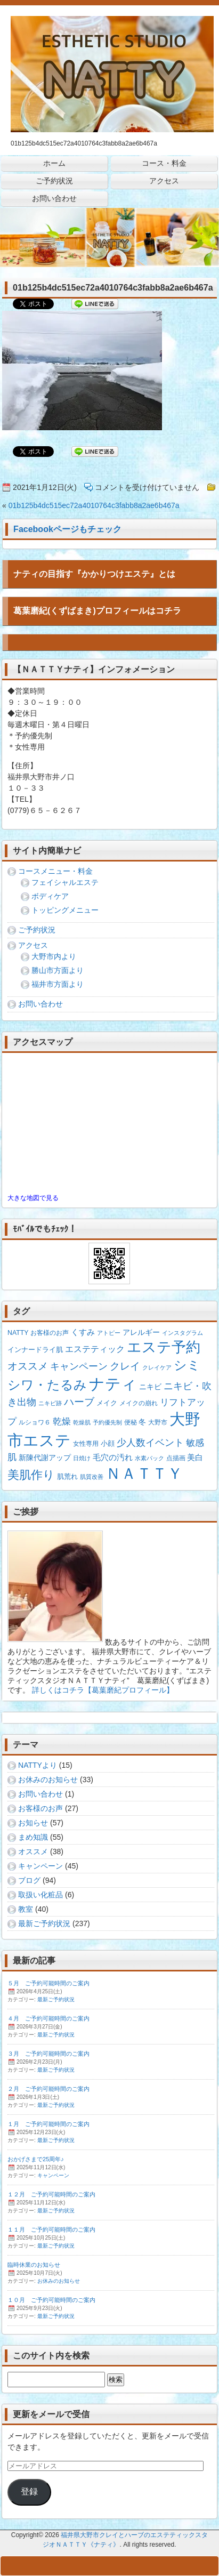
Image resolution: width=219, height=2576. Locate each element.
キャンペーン (40, 1866)
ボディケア (50, 896)
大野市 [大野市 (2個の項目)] (157, 1422)
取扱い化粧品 (40, 1894)
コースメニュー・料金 (55, 871)
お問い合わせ (40, 1004)
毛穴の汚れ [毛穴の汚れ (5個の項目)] (113, 1457)
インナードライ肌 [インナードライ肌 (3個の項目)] (35, 1350)
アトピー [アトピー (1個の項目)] (108, 1333)
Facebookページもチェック (67, 529)
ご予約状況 (36, 929)
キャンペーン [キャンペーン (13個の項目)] (79, 1366)
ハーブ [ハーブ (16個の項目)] (79, 1401)
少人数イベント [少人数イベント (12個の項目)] (150, 1442)
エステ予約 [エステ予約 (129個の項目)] (163, 1347)
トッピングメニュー (65, 910)
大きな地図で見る (33, 1197)
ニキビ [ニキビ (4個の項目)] (150, 1386)
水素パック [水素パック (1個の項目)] (149, 1458)
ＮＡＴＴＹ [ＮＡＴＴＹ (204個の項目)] (144, 1473)
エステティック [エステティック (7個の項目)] (95, 1349)
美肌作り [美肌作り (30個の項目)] (31, 1475)
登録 (29, 2491)
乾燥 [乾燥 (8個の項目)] (62, 1421)
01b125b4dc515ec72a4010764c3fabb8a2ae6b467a (94, 505)
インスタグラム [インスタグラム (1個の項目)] (182, 1333)
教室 (25, 1909)
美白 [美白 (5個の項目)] (195, 1457)
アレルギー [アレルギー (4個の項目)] (141, 1332)
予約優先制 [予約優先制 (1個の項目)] (107, 1422)
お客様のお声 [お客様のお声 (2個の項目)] (49, 1333)
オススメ (33, 1851)
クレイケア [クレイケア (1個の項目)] (157, 1367)
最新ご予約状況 (44, 1923)
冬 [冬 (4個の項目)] (142, 1422)
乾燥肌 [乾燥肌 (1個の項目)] (82, 1422)
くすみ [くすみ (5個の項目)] (83, 1332)
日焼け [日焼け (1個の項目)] (82, 1458)
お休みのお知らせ (48, 1779)
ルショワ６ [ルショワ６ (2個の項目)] (35, 1422)
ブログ (29, 1880)
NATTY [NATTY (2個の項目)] (17, 1333)
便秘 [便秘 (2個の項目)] (130, 1422)
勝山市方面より (57, 970)
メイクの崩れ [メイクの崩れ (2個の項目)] (138, 1403)
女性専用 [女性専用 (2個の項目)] (86, 1443)
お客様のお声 (40, 1808)
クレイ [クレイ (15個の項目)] (125, 1366)
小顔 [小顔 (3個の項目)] (108, 1443)
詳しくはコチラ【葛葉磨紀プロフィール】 (103, 1690)
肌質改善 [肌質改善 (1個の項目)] (91, 1477)
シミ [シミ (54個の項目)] (187, 1365)
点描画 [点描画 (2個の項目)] (175, 1458)
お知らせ (33, 1822)
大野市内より (53, 956)
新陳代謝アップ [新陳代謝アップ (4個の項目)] (45, 1457)
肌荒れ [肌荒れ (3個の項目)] (67, 1476)
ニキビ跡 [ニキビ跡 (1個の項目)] (50, 1403)
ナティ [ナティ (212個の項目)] (113, 1383)
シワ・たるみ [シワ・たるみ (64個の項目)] (47, 1385)
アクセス (33, 945)
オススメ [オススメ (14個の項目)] (27, 1366)
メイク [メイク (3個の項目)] (106, 1403)
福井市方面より (57, 984)
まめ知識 (33, 1837)
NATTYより (37, 1765)
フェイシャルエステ (65, 882)
